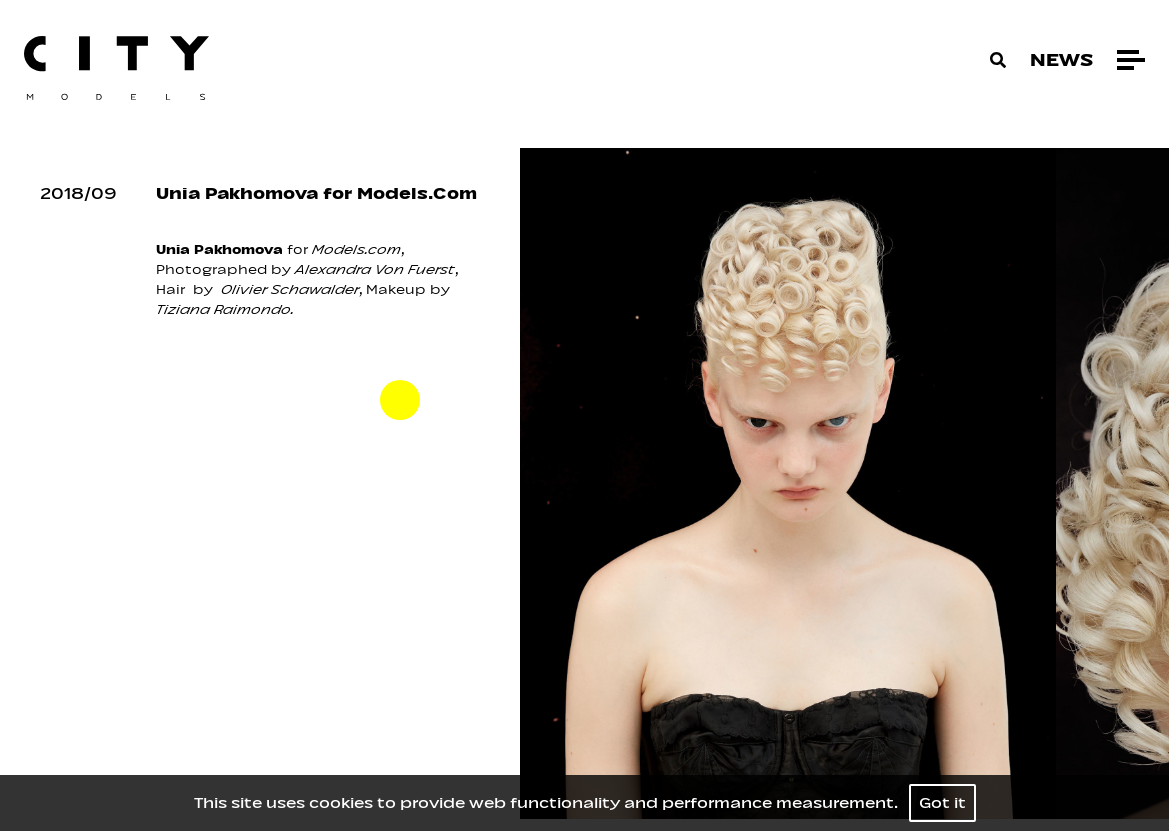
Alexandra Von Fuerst (375, 269)
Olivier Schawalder (288, 289)
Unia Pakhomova (219, 249)
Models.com (356, 249)
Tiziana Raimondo (223, 309)
